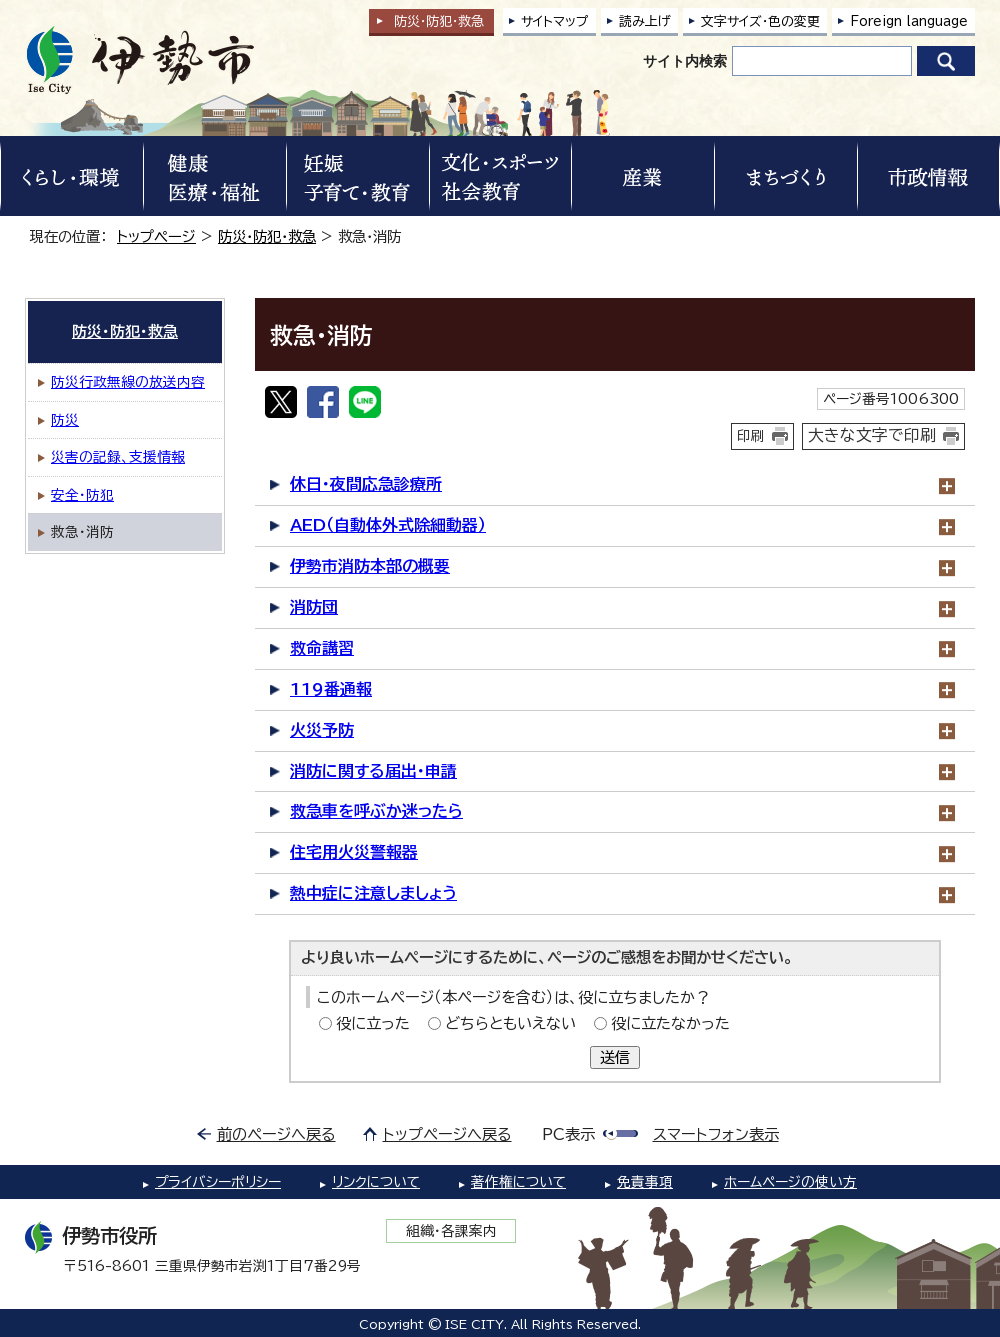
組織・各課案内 (451, 1231)
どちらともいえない (510, 1023)
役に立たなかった (670, 1023)
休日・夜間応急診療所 (366, 484)
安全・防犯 (82, 495)
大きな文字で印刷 (872, 435)
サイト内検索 (685, 61)
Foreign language (909, 21)
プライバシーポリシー (218, 1182)
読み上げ (645, 21)
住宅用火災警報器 (354, 852)
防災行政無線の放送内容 (128, 382)
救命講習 (322, 648)
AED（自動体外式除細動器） (388, 525)
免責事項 (645, 1182)
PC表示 (568, 1134)
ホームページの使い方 (790, 1182)
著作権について (518, 1182)
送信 (615, 1057)
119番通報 (331, 689)
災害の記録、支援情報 (118, 457)
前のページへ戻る (276, 1134)
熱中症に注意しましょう (373, 893)
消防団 (314, 607)
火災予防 (322, 730)
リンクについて (376, 1182)
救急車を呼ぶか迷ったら (376, 811)
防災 (65, 420)
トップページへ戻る (447, 1134)
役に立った (373, 1023)
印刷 (751, 436)
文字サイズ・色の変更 (760, 21)
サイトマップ (555, 21)
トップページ (156, 236)
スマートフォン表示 (716, 1134)
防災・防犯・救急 (267, 236)
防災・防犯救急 (439, 21)
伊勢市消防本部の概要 (370, 566)
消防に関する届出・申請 (373, 771)
